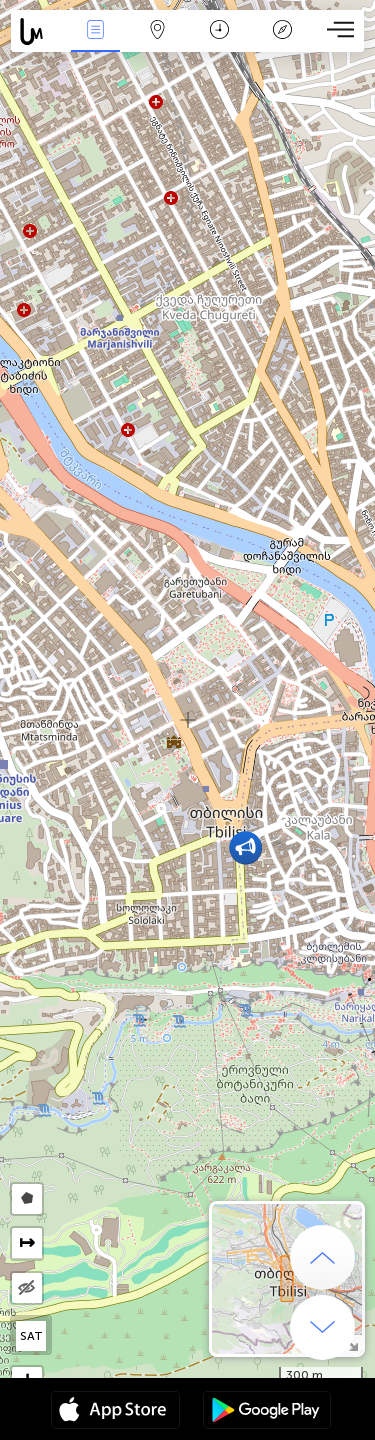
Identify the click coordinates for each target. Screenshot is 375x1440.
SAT (31, 1336)
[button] (245, 847)
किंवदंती (282, 31)
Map (158, 31)
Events (95, 31)
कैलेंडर (219, 31)
